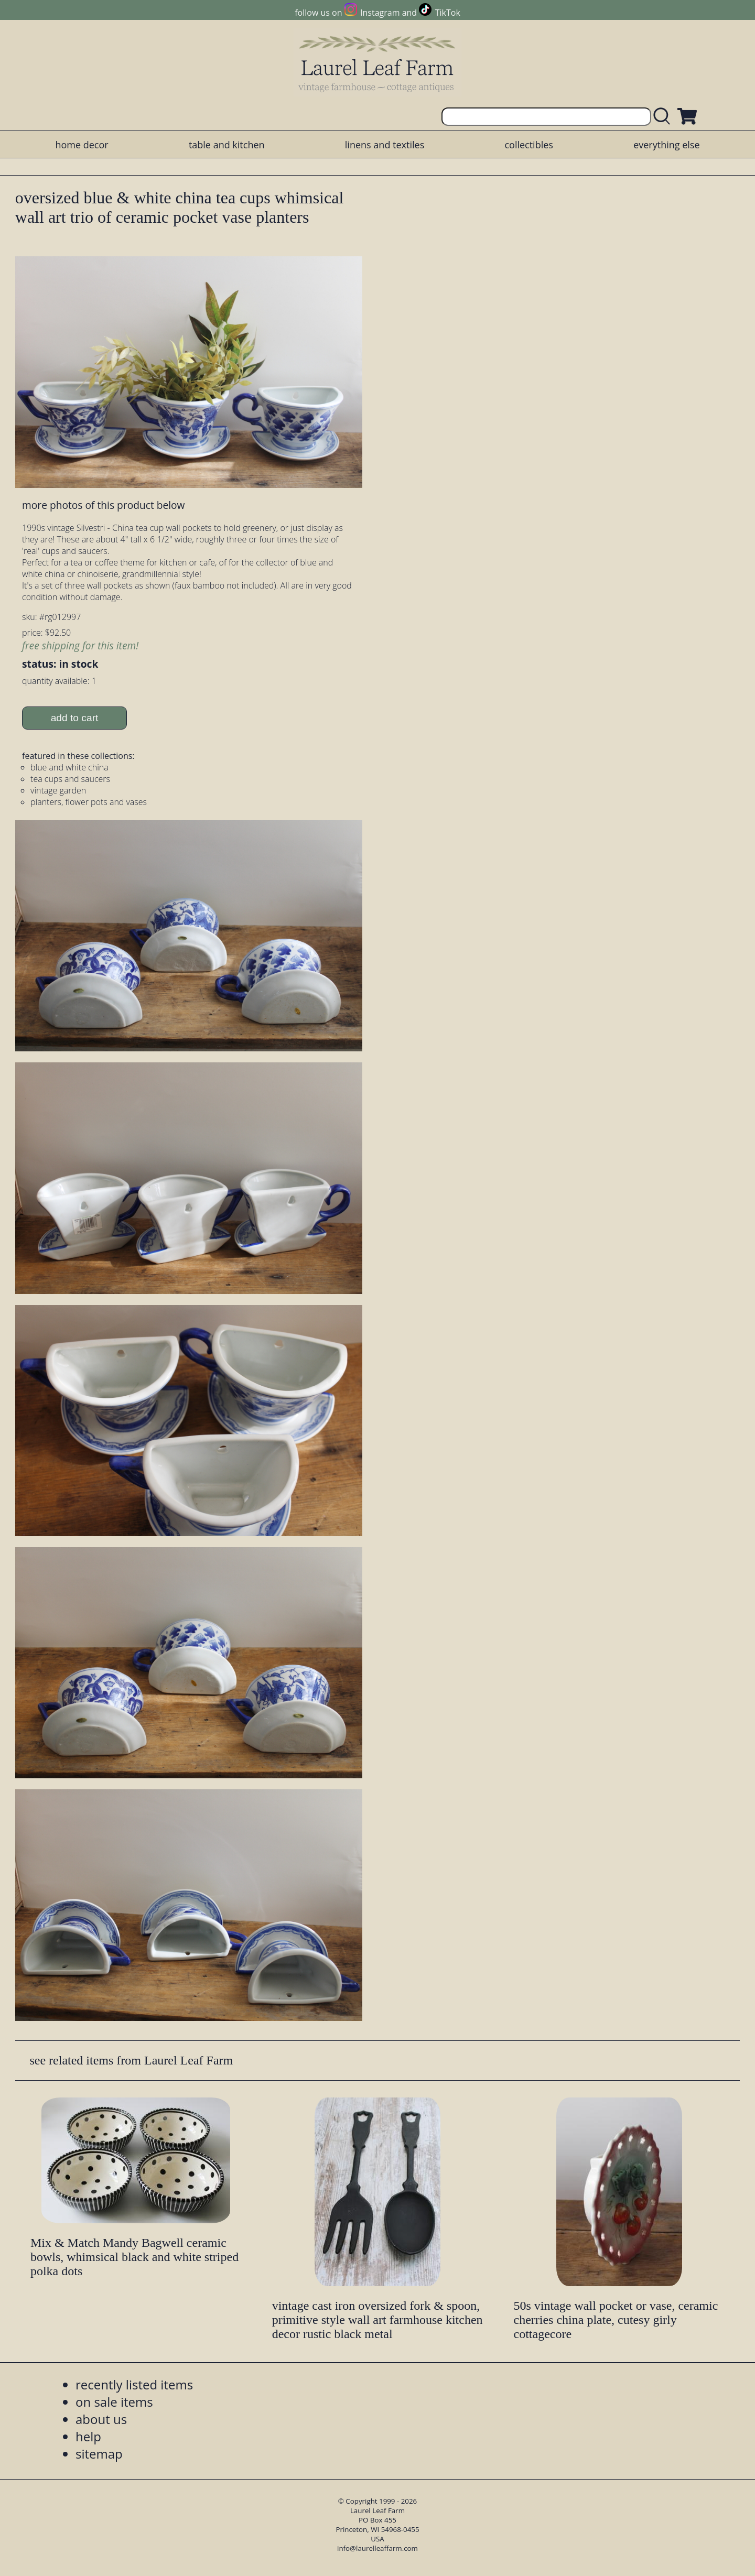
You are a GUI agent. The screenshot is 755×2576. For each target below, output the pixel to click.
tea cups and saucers (70, 779)
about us (101, 2419)
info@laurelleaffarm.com (377, 2548)
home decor (81, 144)
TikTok (447, 12)
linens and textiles (384, 144)
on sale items (114, 2401)
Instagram (380, 12)
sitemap (99, 2453)
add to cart (75, 717)
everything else (666, 144)
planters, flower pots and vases (88, 802)
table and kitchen (227, 144)
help (88, 2436)
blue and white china (69, 767)
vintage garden (58, 790)
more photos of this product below (103, 505)
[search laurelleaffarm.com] (664, 116)
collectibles (528, 144)
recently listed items (134, 2384)
